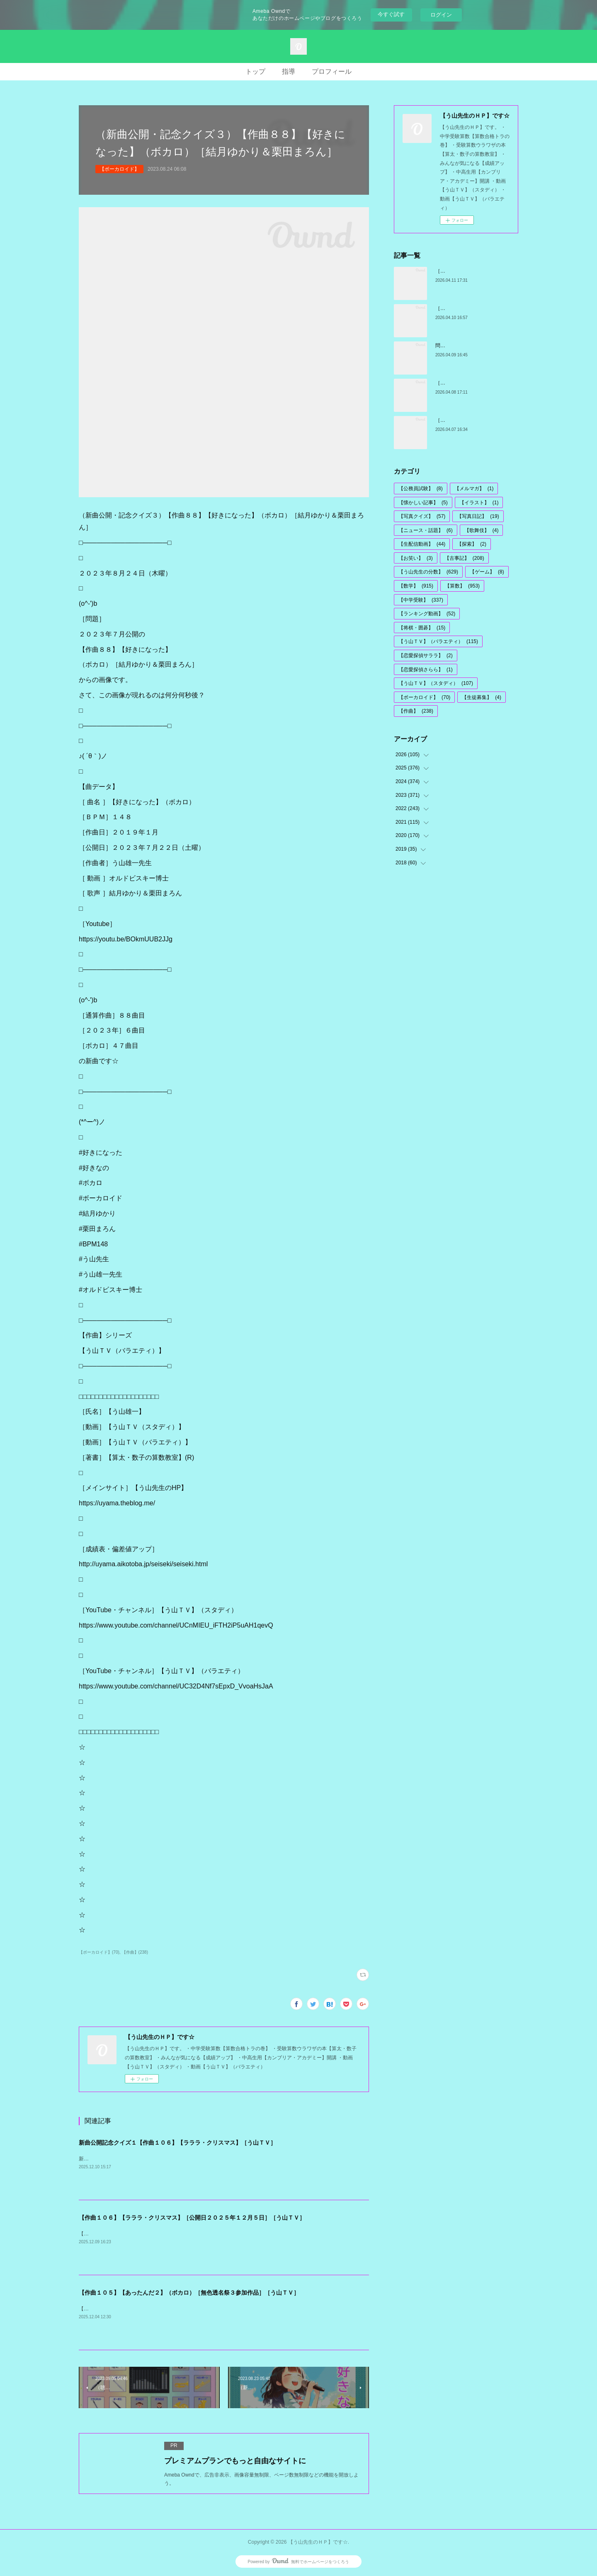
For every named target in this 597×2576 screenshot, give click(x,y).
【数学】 (415, 586)
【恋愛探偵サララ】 (425, 655)
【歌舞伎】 (481, 530)
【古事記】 (464, 558)
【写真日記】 (478, 516)
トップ (255, 71)
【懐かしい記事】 (423, 503)
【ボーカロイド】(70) (99, 1952)
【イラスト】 (479, 503)
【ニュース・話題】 (425, 530)
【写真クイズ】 (421, 516)
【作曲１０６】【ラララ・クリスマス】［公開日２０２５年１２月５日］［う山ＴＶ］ (192, 2217)
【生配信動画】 (421, 544)
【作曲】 (415, 711)
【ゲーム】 (487, 572)
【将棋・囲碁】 (421, 628)
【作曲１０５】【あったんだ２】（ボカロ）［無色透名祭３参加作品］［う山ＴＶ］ (189, 2292)
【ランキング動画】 (426, 614)
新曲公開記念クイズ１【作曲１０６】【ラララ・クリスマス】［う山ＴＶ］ (177, 2142)
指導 (288, 71)
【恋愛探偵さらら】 (425, 669)
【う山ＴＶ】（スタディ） (435, 683)
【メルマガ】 (474, 488)
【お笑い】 (415, 558)
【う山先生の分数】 (428, 572)
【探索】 (471, 544)
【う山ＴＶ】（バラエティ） (438, 641)
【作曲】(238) (135, 1952)
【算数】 (462, 586)
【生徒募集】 (481, 697)
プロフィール (332, 71)
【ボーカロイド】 (119, 169)
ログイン (441, 15)
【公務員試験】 (420, 488)
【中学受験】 (420, 600)
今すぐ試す (391, 14)
